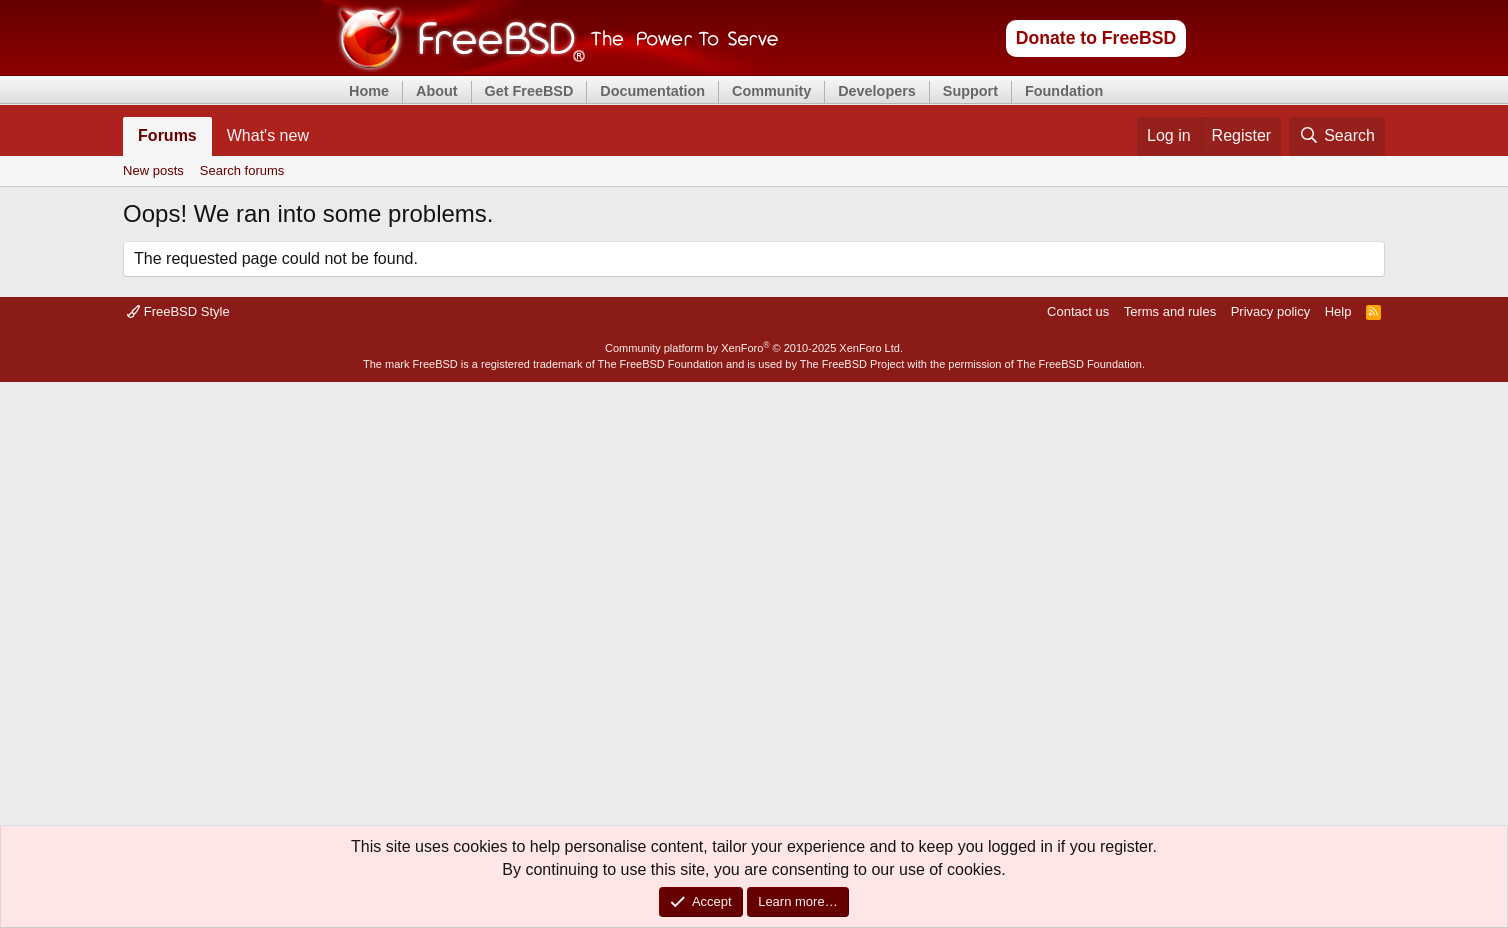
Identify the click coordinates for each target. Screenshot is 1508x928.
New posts (153, 170)
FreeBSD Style (178, 311)
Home (369, 91)
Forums (167, 135)
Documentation (652, 91)
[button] (325, 136)
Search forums (242, 170)
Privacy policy (1270, 311)
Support (970, 91)
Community (771, 91)
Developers (877, 91)
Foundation (1064, 91)
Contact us (1078, 311)
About (437, 91)
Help (1338, 311)
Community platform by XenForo (754, 348)
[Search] (1337, 136)
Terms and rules (1170, 311)
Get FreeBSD (529, 91)
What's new (268, 135)
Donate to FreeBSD (1096, 38)
